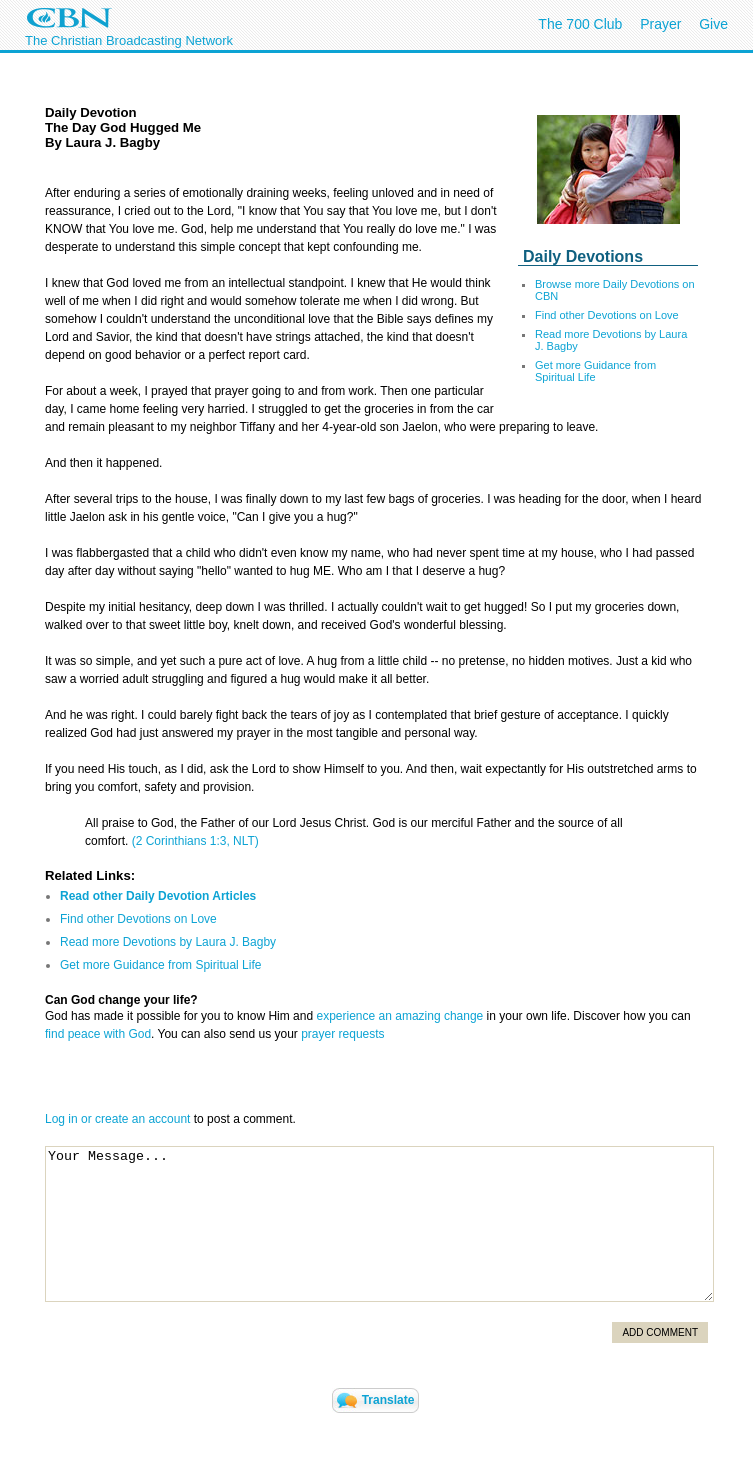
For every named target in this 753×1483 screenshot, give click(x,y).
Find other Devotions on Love (607, 315)
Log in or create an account (117, 1119)
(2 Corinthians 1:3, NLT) (195, 841)
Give (713, 24)
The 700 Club (580, 24)
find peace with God (98, 1034)
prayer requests (342, 1034)
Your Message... (379, 1224)
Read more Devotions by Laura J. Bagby (168, 942)
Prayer (660, 24)
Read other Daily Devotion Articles (158, 896)
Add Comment (660, 1332)
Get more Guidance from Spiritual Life (595, 371)
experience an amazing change (399, 1016)
